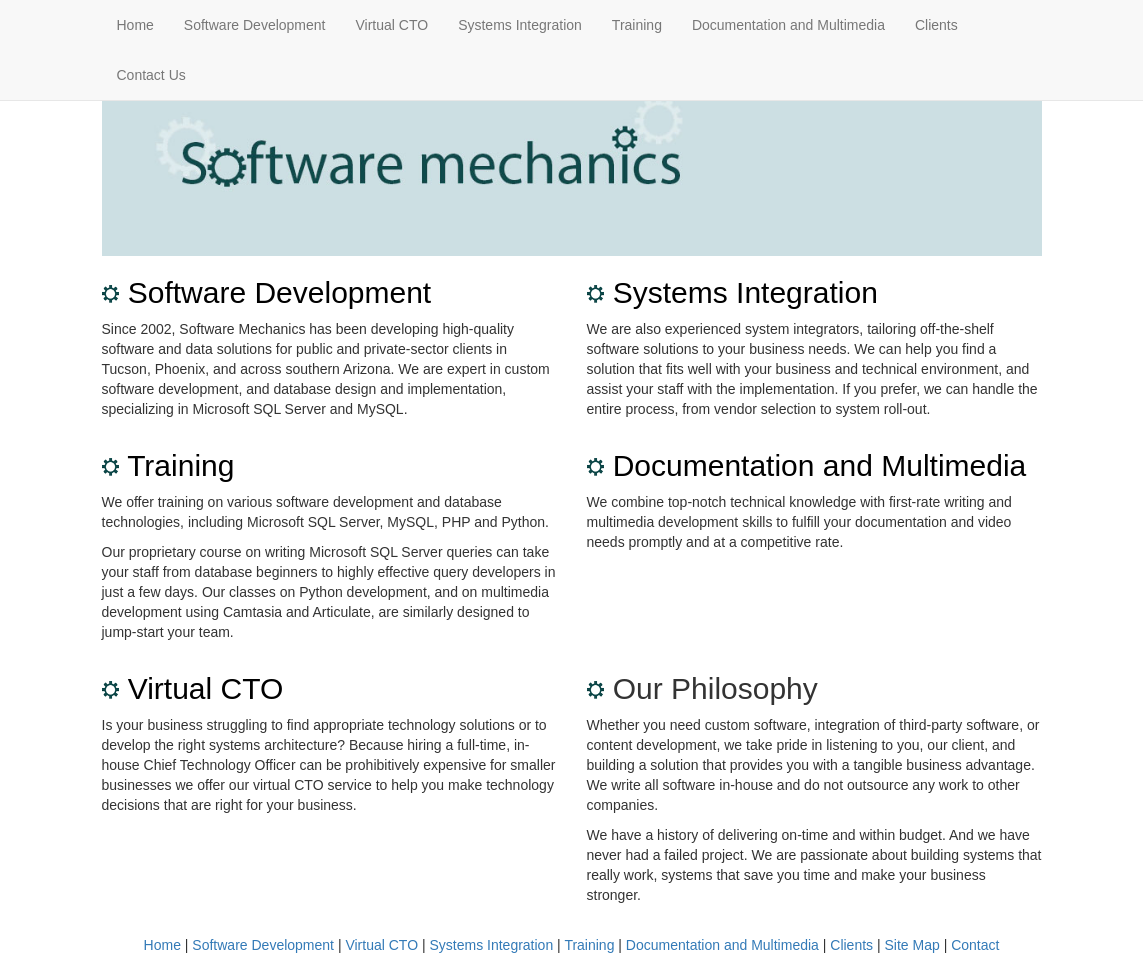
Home (135, 25)
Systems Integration (520, 25)
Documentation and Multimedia (788, 25)
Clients (936, 25)
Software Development (255, 25)
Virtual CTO (392, 25)
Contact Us (151, 75)
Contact (975, 945)
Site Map (912, 945)
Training (637, 25)
